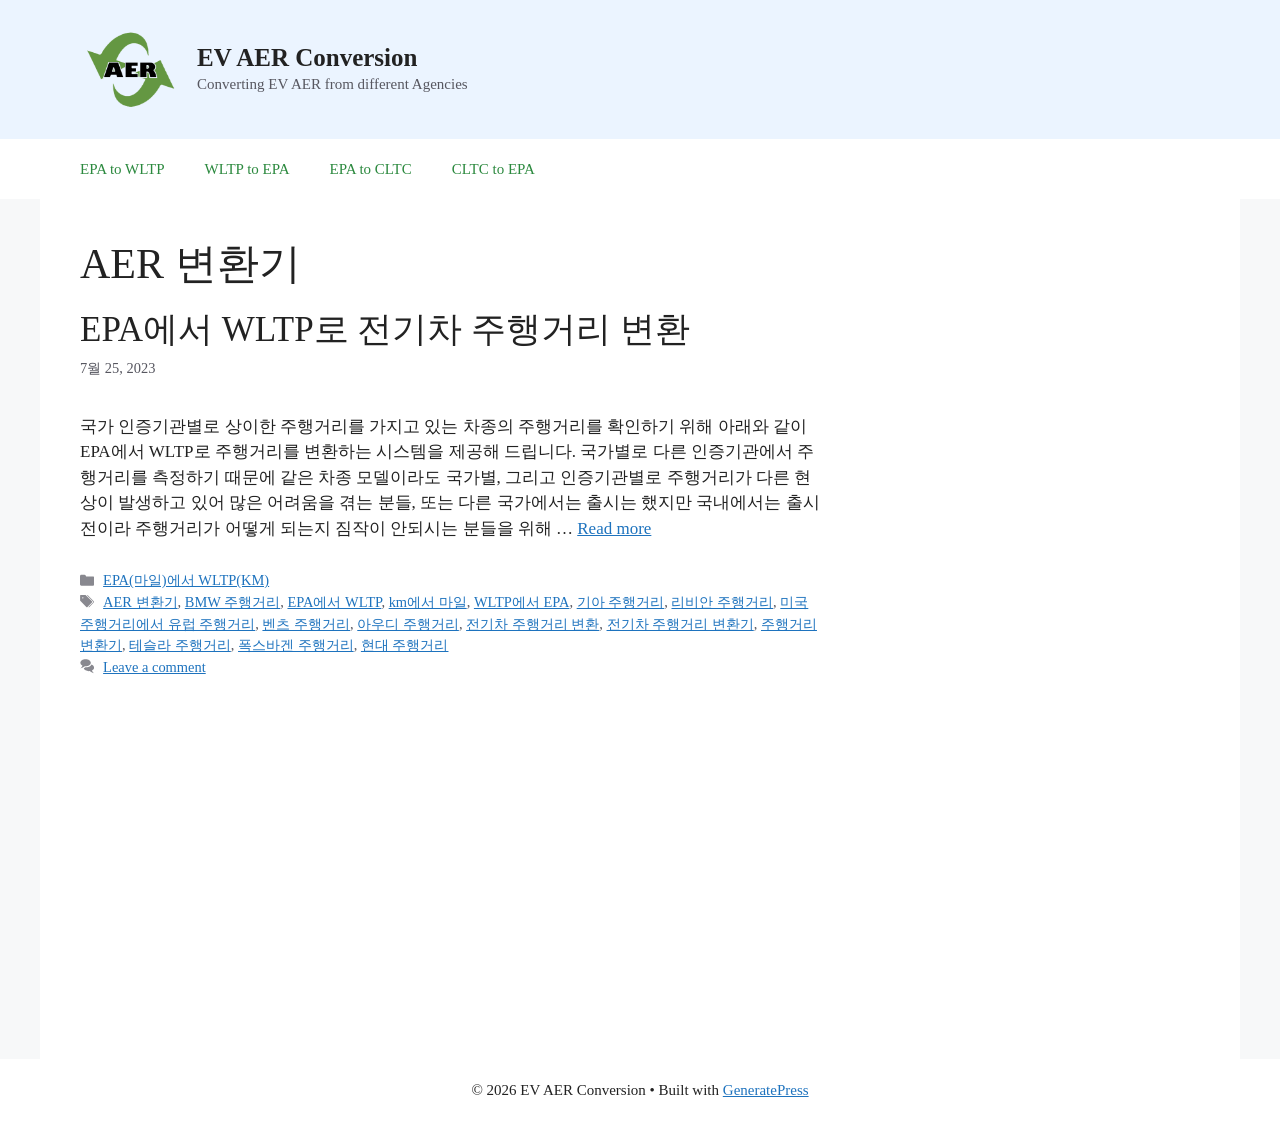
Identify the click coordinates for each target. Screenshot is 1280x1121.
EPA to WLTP (122, 169)
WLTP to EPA (246, 169)
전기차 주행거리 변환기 (680, 624)
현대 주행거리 (405, 645)
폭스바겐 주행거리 (296, 645)
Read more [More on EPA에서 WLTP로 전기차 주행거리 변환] (614, 528)
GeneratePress (766, 1090)
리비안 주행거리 (722, 602)
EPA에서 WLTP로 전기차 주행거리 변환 (385, 329)
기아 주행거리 (621, 602)
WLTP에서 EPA (522, 602)
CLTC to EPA (493, 169)
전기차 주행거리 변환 (532, 624)
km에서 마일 (428, 602)
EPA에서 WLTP (334, 602)
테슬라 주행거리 (180, 645)
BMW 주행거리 (232, 602)
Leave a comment (154, 667)
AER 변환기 (140, 602)
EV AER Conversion (307, 57)
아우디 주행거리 (408, 624)
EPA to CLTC (371, 169)
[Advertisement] (1032, 579)
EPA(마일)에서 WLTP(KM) (186, 580)
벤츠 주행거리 (306, 624)
